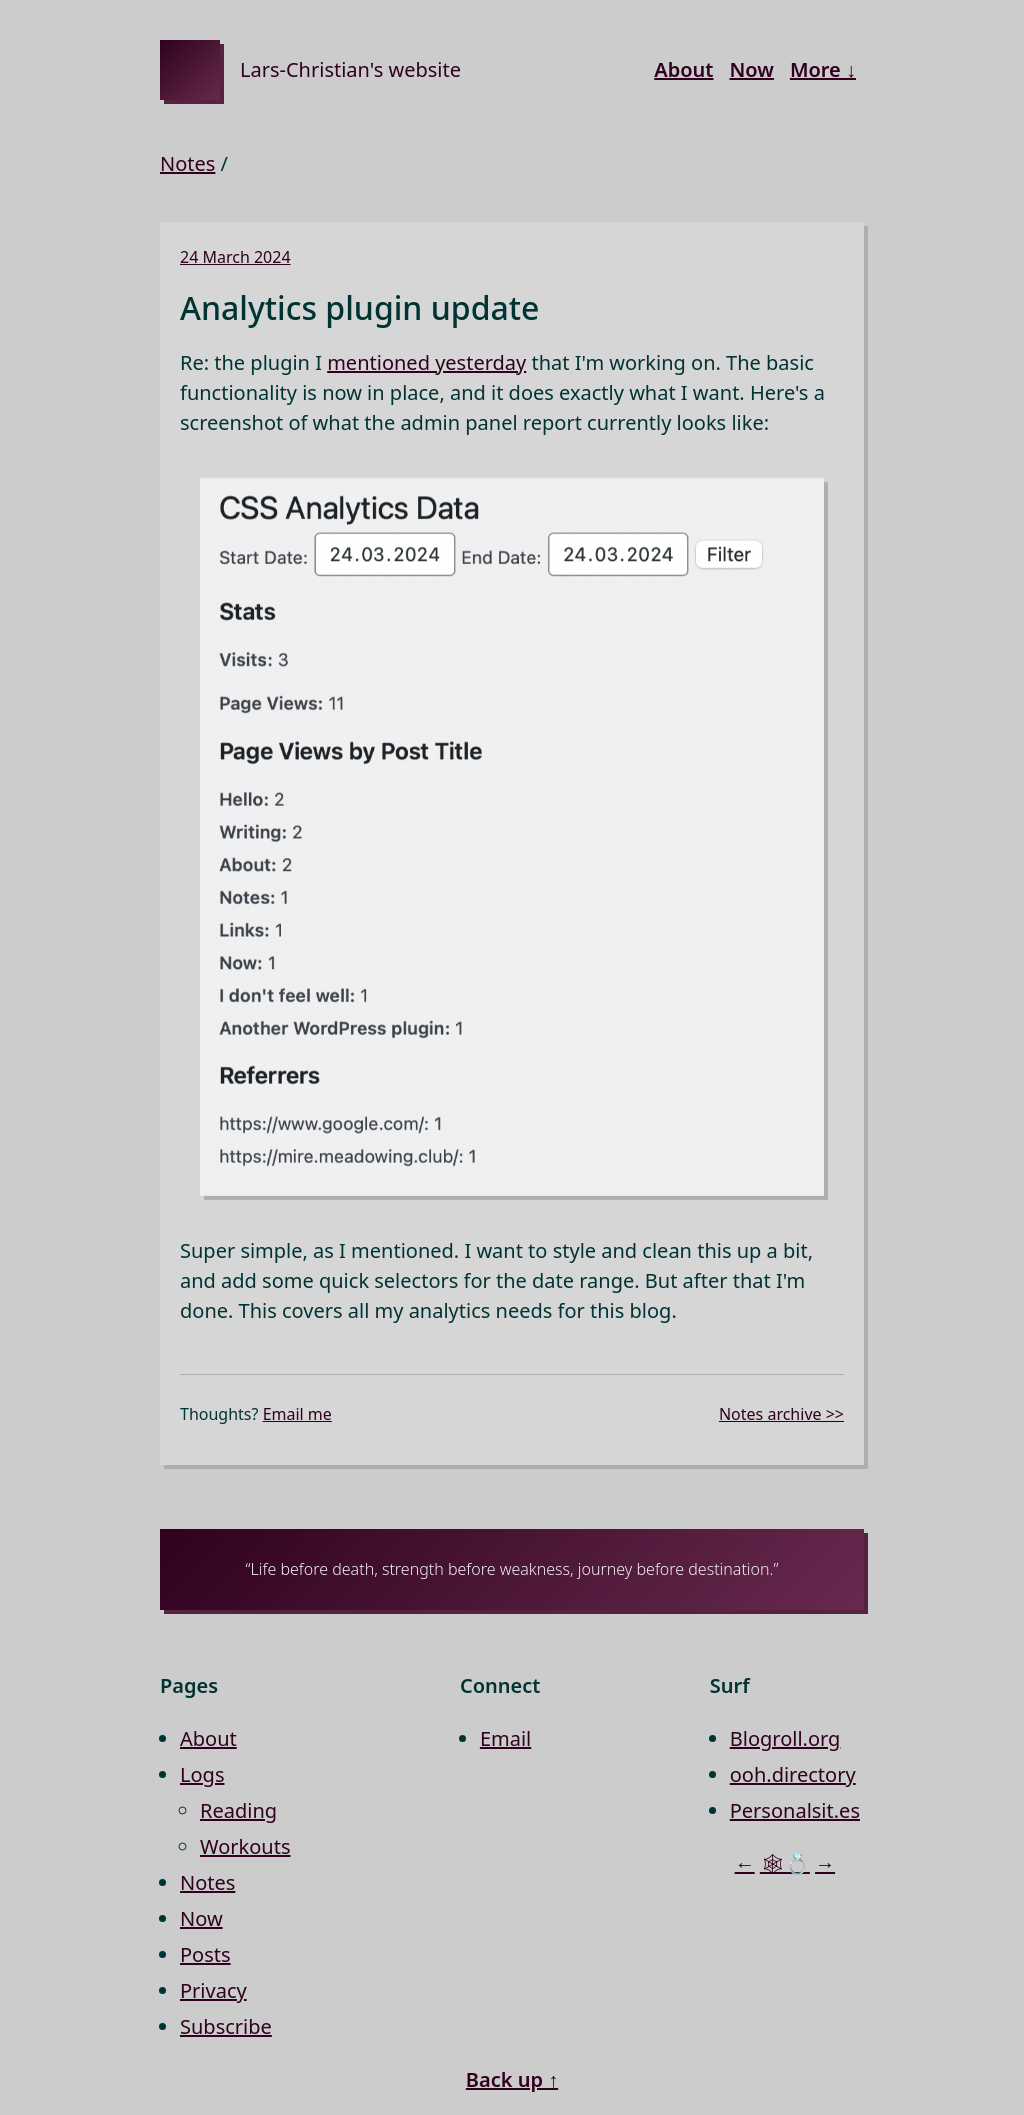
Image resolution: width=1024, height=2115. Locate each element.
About (683, 69)
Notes (187, 163)
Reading (238, 1810)
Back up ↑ (512, 2079)
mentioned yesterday (426, 362)
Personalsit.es (795, 1810)
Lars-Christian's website (350, 69)
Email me (297, 1414)
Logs (202, 1774)
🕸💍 (785, 1863)
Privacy (213, 1990)
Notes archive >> (781, 1414)
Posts (205, 1954)
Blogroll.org (785, 1738)
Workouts (245, 1846)
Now (751, 69)
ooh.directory (793, 1774)
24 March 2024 (235, 257)
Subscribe (226, 2026)
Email (505, 1738)
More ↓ (823, 69)
